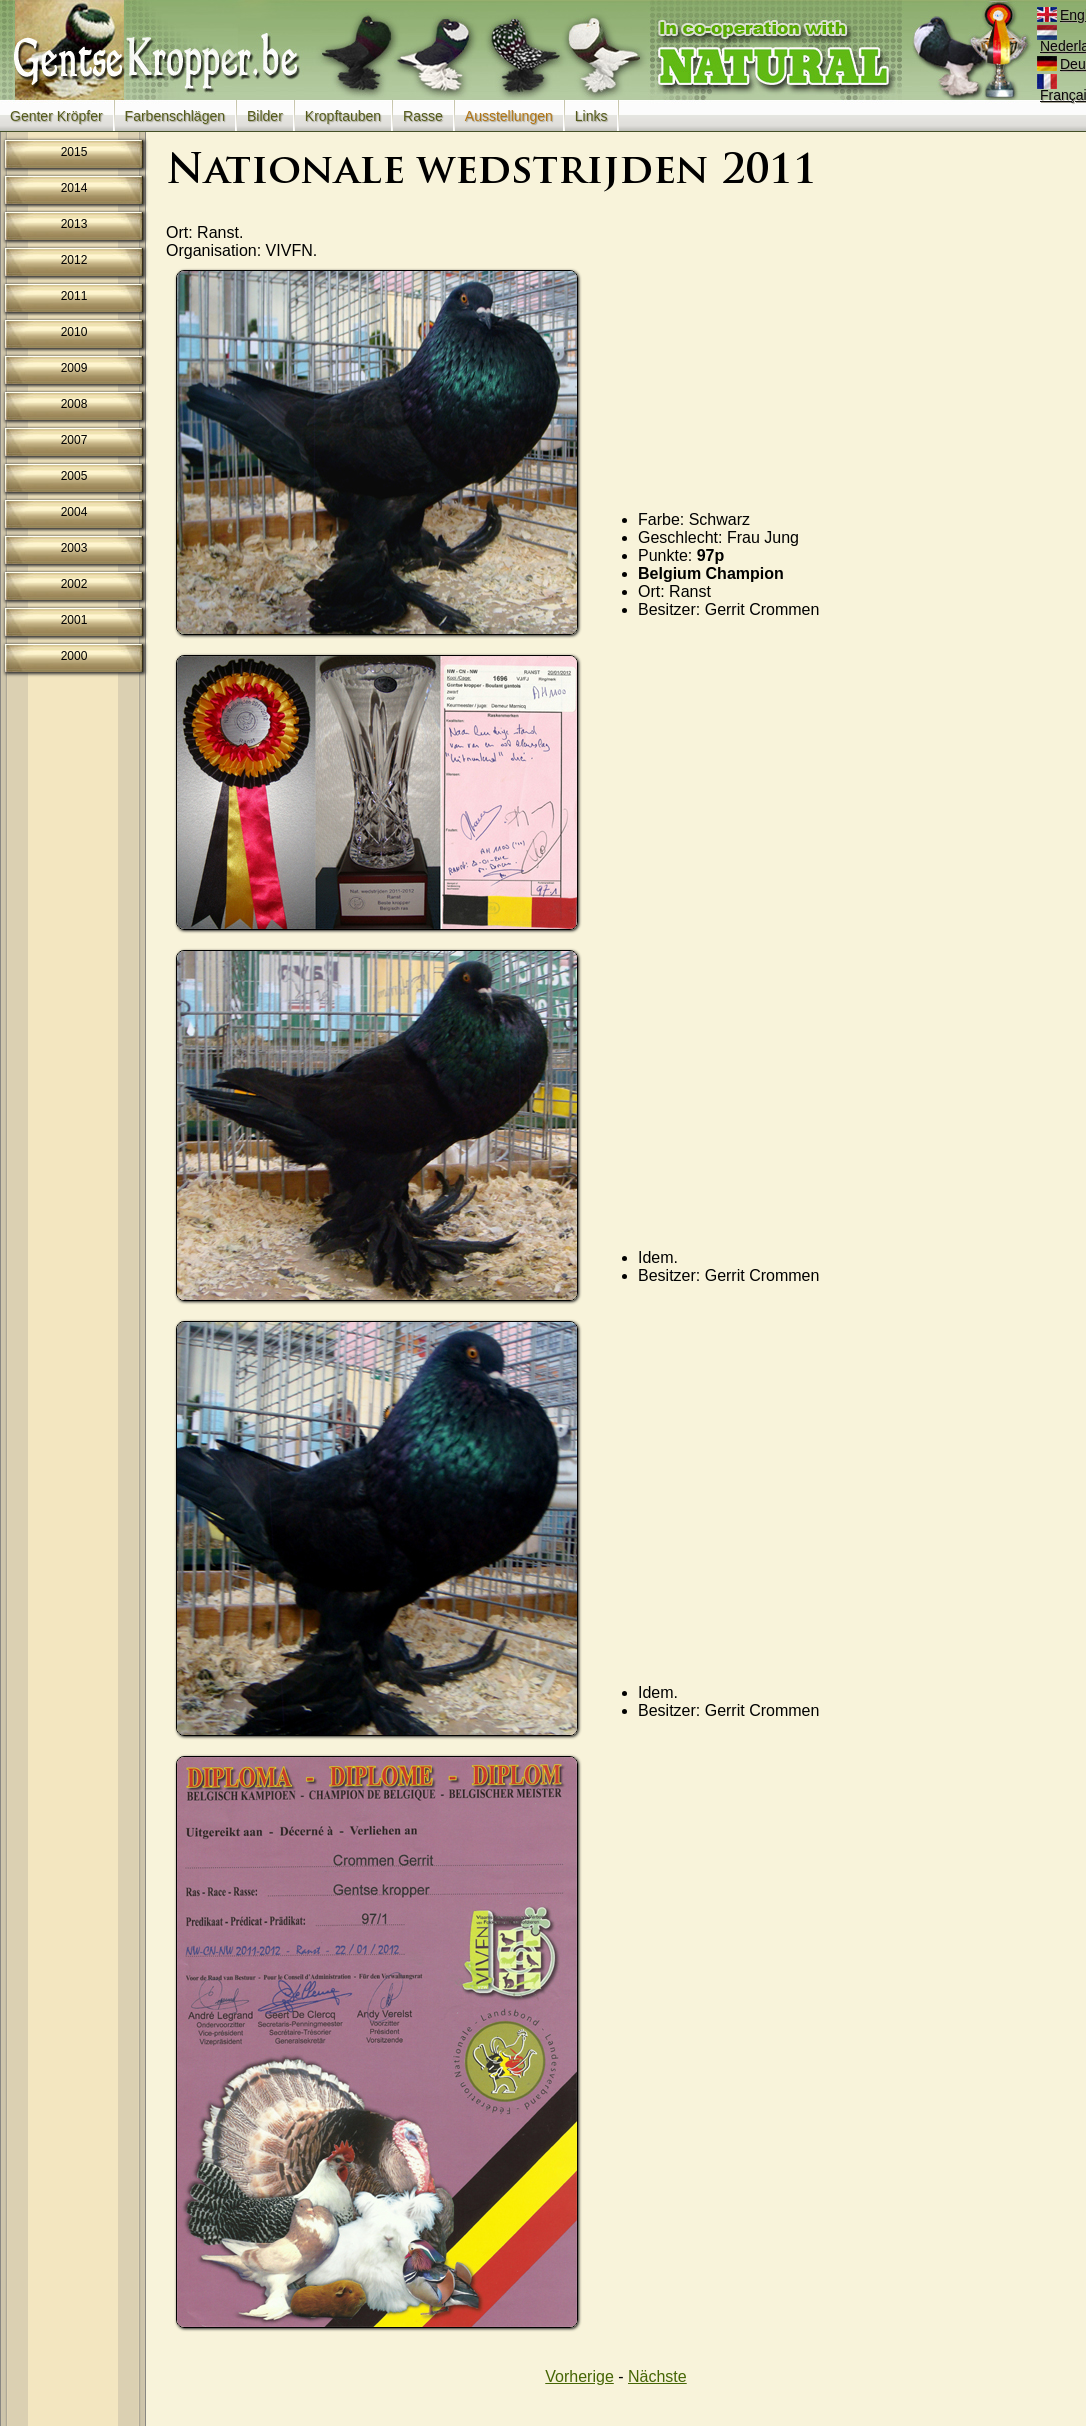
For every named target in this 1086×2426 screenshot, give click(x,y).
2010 (74, 332)
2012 (74, 260)
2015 (74, 152)
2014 (74, 188)
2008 (74, 404)
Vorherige (579, 2376)
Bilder (265, 116)
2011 (74, 296)
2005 (74, 476)
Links (591, 116)
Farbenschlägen (175, 116)
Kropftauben (343, 116)
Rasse (423, 116)
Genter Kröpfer (56, 116)
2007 (74, 440)
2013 (74, 224)
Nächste (657, 2376)
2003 (74, 548)
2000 (74, 656)
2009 (74, 368)
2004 (74, 512)
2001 (74, 620)
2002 (74, 584)
